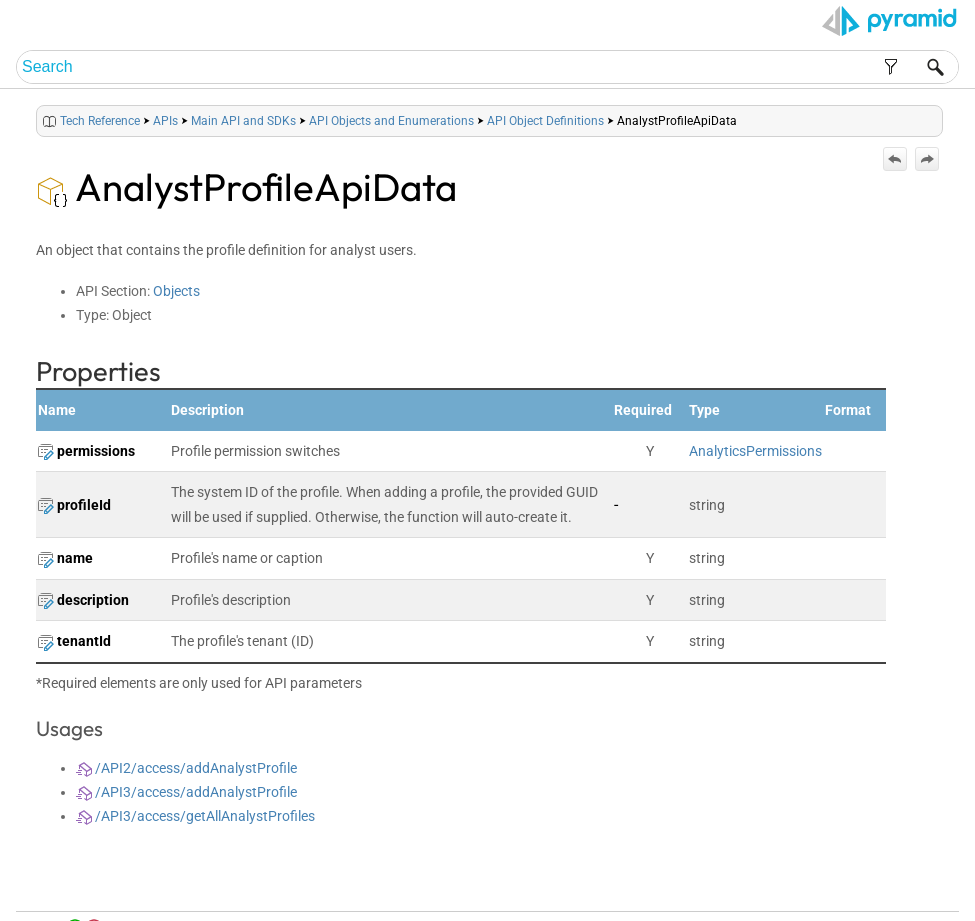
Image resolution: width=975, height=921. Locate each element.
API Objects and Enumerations (391, 121)
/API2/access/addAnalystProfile (186, 768)
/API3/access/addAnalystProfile (186, 792)
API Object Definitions (545, 121)
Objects (176, 291)
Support (920, 882)
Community (863, 882)
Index (813, 882)
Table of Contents (747, 882)
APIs (165, 121)
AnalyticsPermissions (755, 451)
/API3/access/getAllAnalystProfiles (195, 816)
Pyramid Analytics (829, 906)
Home (679, 882)
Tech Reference (100, 121)
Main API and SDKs (243, 121)
